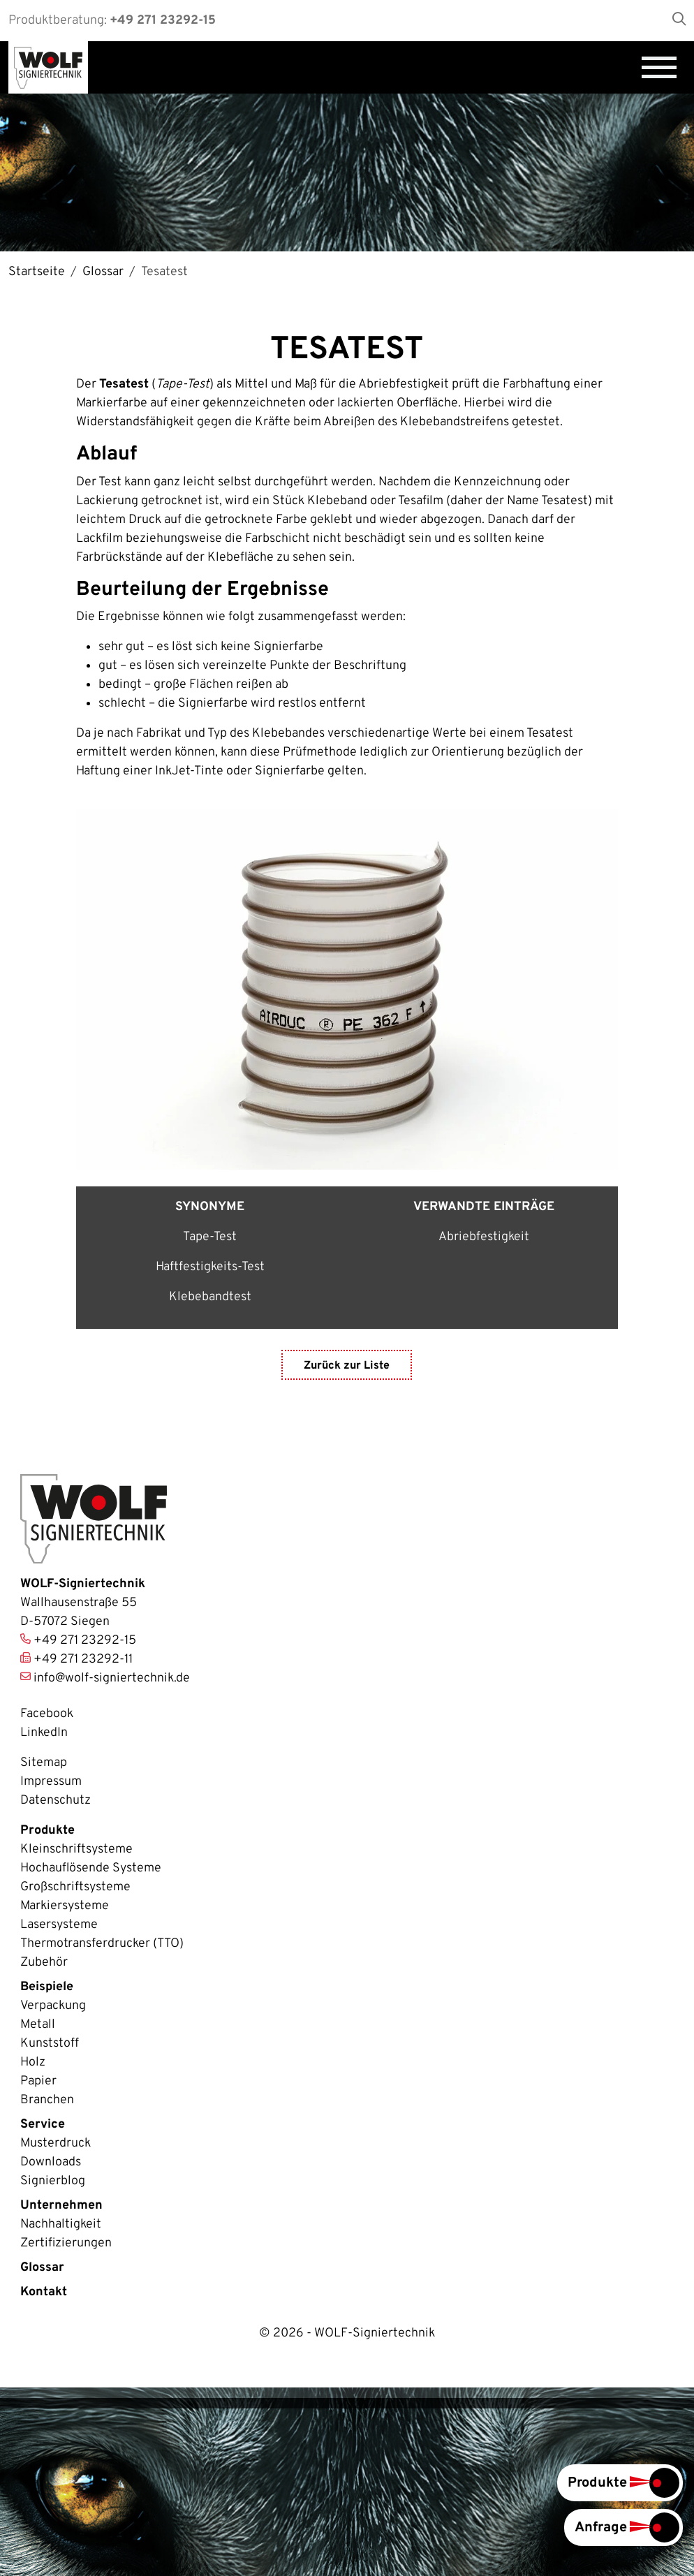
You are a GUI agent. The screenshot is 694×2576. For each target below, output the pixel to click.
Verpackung (53, 2006)
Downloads (50, 2162)
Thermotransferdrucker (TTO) (102, 1944)
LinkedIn (44, 1733)
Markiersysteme (64, 1906)
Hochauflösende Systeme (90, 1868)
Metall (37, 2025)
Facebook (46, 1714)
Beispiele (46, 1987)
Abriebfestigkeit (483, 1237)
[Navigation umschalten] (659, 67)
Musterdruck (55, 2143)
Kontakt (43, 2292)
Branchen (47, 2100)
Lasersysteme (59, 1925)
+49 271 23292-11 (83, 1659)
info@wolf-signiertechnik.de (112, 1678)
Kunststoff (49, 2044)
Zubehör (44, 1963)
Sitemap (43, 1763)
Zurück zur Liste (347, 1367)
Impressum (51, 1782)
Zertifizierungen (66, 2243)
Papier (38, 2081)
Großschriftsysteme (75, 1887)
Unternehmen (61, 2206)
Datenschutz (55, 1801)
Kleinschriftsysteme (76, 1849)
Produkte (47, 1831)
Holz (32, 2062)
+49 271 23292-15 (163, 21)
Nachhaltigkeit (60, 2224)
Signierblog (52, 2181)
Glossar (42, 2268)
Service (42, 2125)
